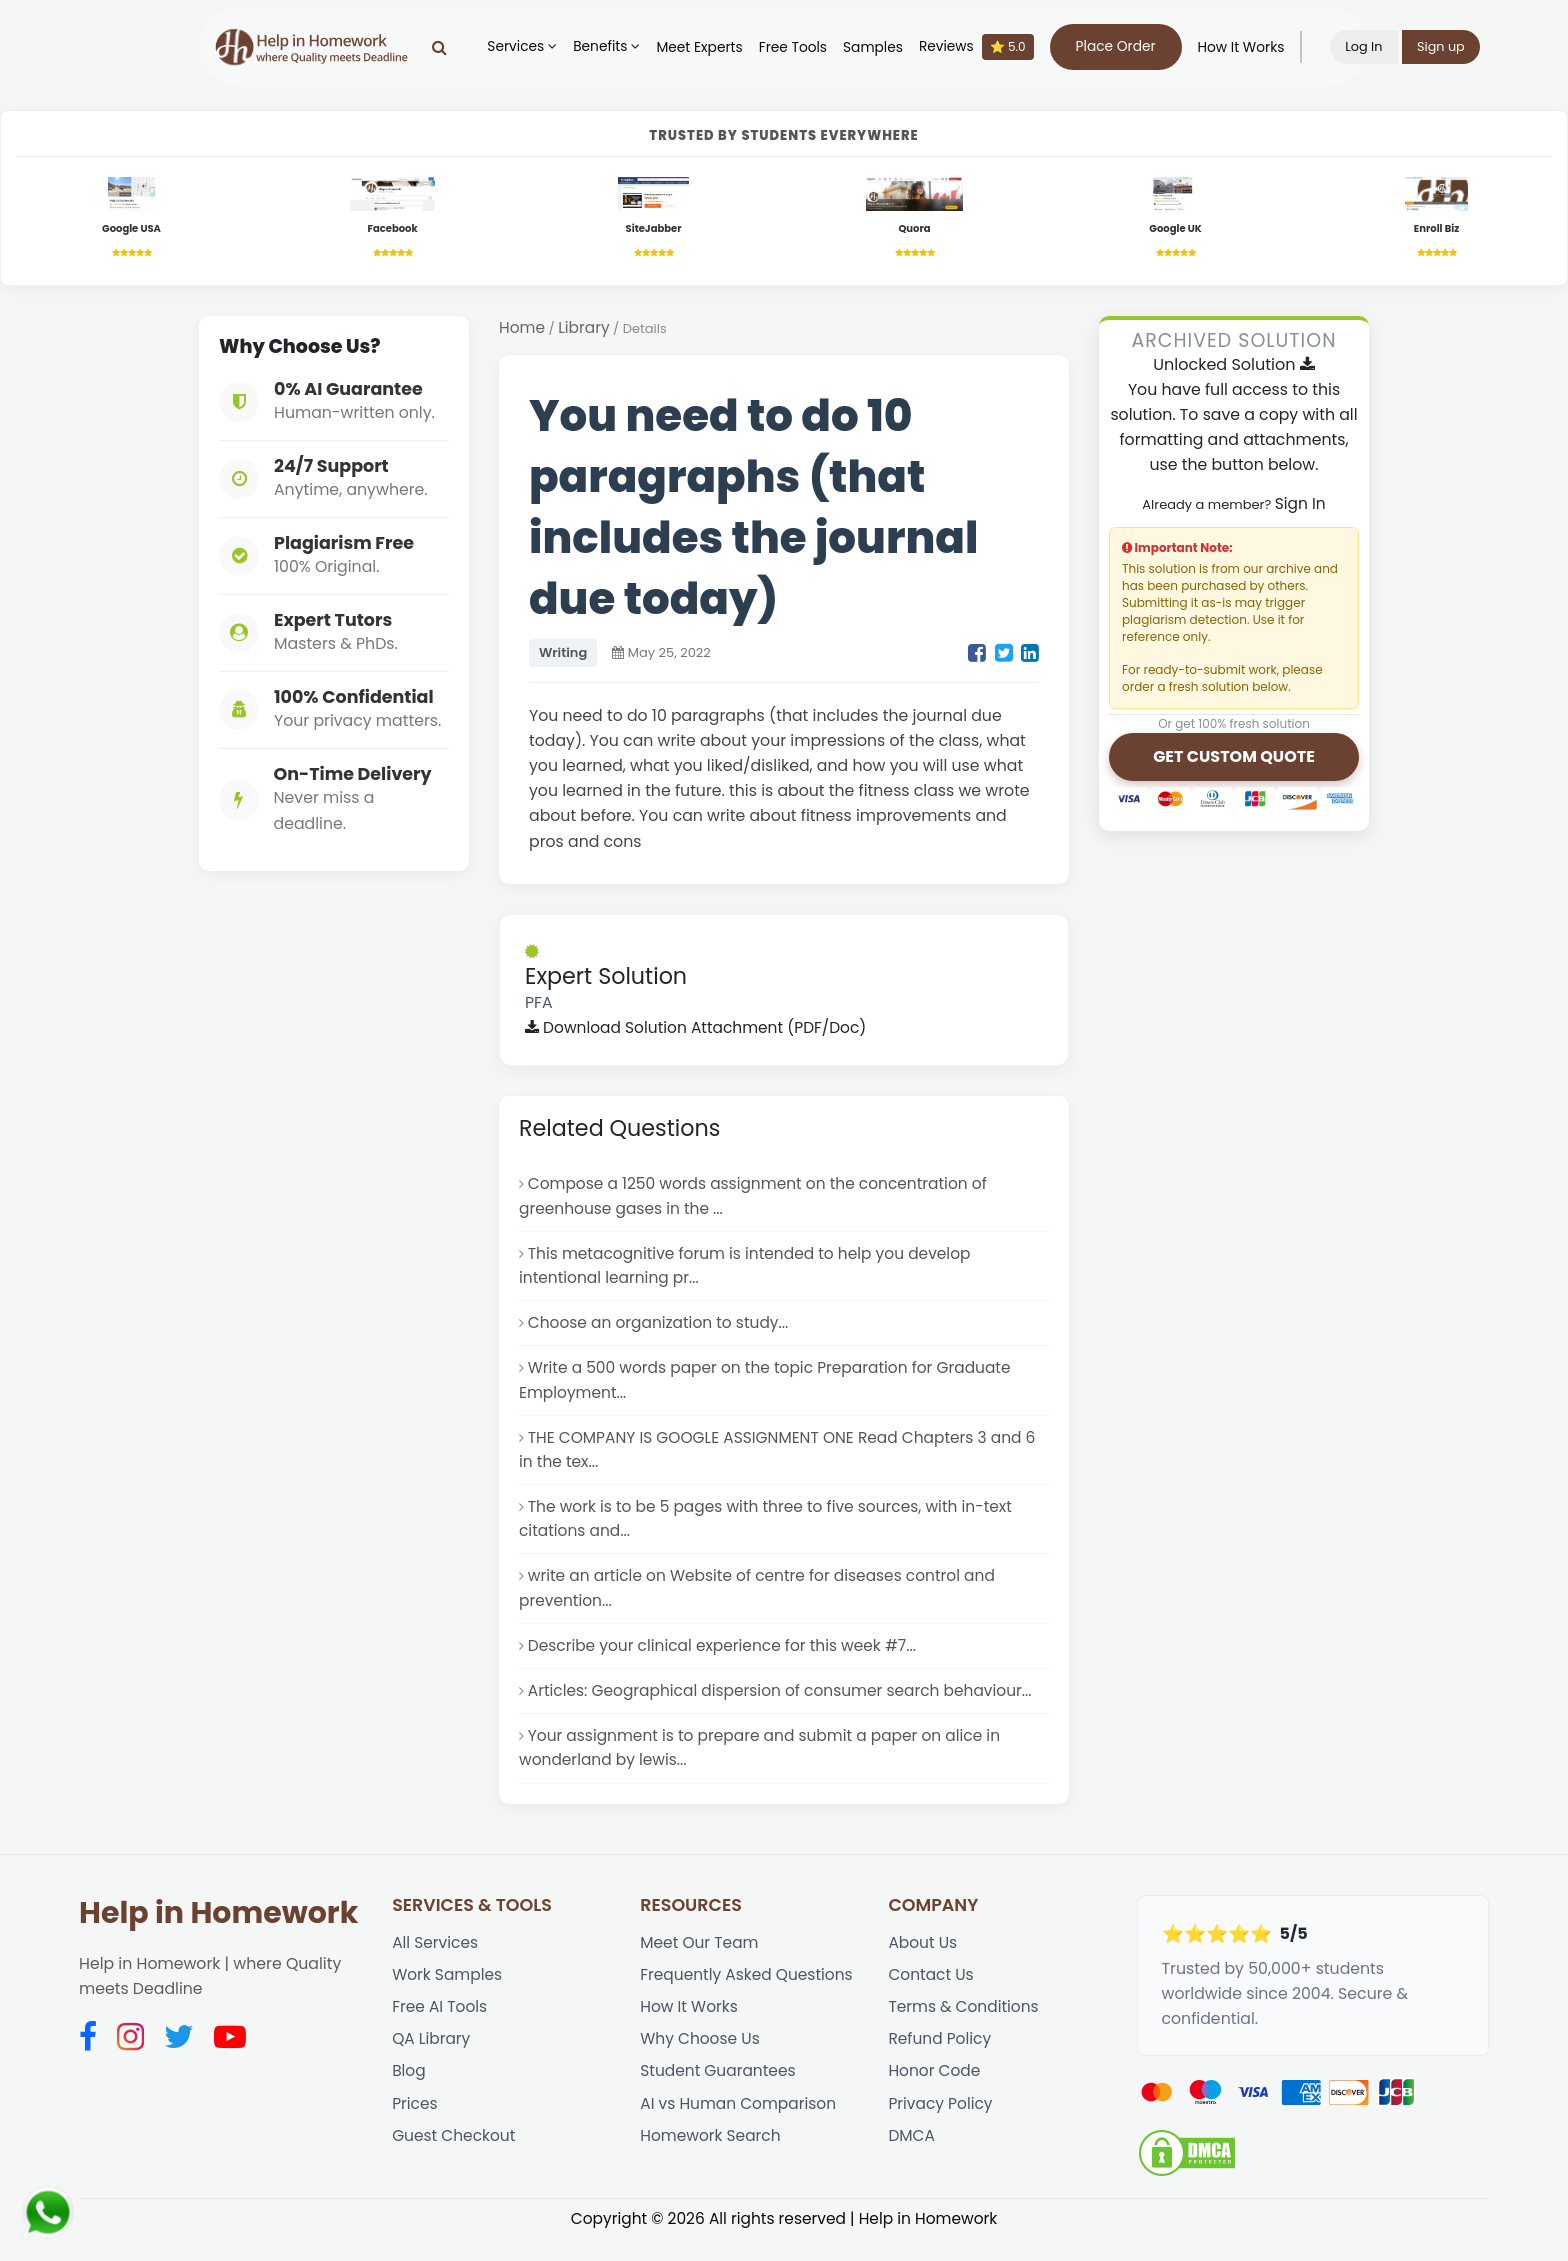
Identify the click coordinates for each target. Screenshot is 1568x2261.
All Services (436, 1964)
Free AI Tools (440, 2030)
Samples (880, 47)
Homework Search (711, 2163)
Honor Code (935, 2096)
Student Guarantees (719, 2096)
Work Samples (448, 1997)
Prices (415, 2130)
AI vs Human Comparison (740, 2130)
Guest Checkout (455, 2163)
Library (585, 330)
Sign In (1300, 506)
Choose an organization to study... (661, 1331)
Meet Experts (706, 47)
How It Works (1247, 47)
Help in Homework (218, 1934)
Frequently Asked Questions (748, 1997)
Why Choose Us (701, 2063)
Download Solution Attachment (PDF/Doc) (699, 1031)
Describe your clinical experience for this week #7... (726, 1663)
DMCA (911, 2163)
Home (522, 330)
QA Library (432, 2063)
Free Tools (799, 47)
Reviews (983, 47)
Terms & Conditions (964, 2030)
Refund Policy (940, 2063)
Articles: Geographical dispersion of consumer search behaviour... (785, 1709)
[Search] (446, 47)
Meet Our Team (700, 1964)
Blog (409, 2096)
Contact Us (931, 1997)
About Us (923, 1964)
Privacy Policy (941, 2130)
